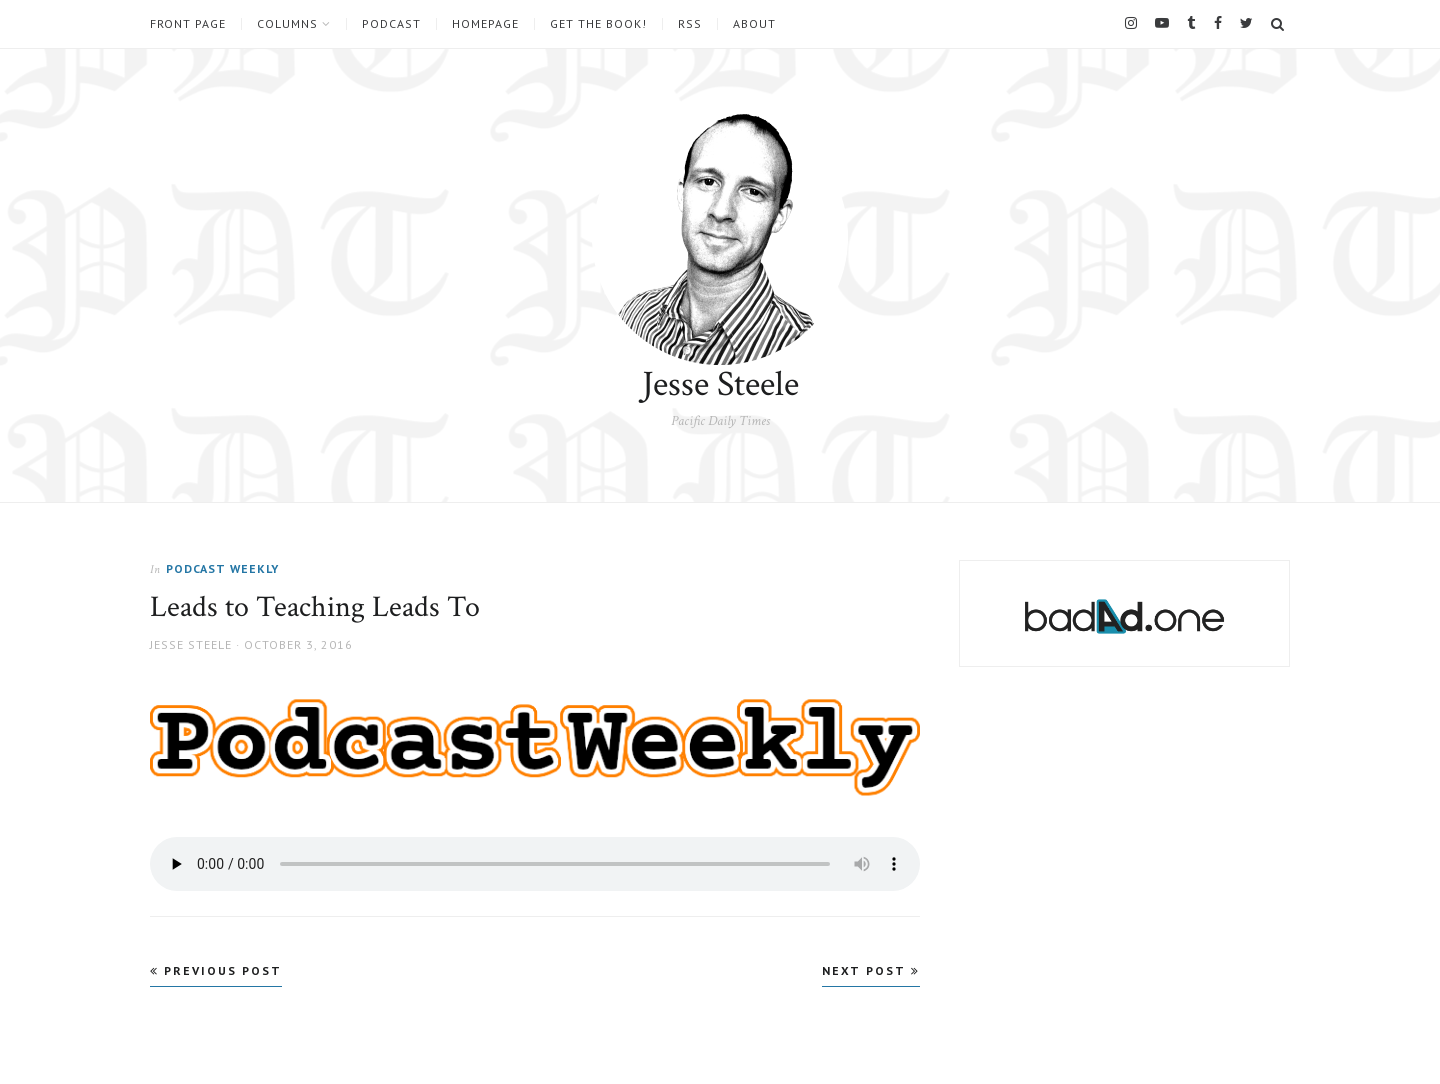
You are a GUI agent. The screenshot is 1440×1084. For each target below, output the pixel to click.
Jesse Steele (720, 384)
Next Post (871, 970)
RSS (690, 24)
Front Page (188, 24)
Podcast (391, 24)
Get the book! (598, 24)
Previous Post (216, 970)
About (754, 24)
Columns (287, 24)
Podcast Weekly (222, 568)
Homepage (485, 24)
